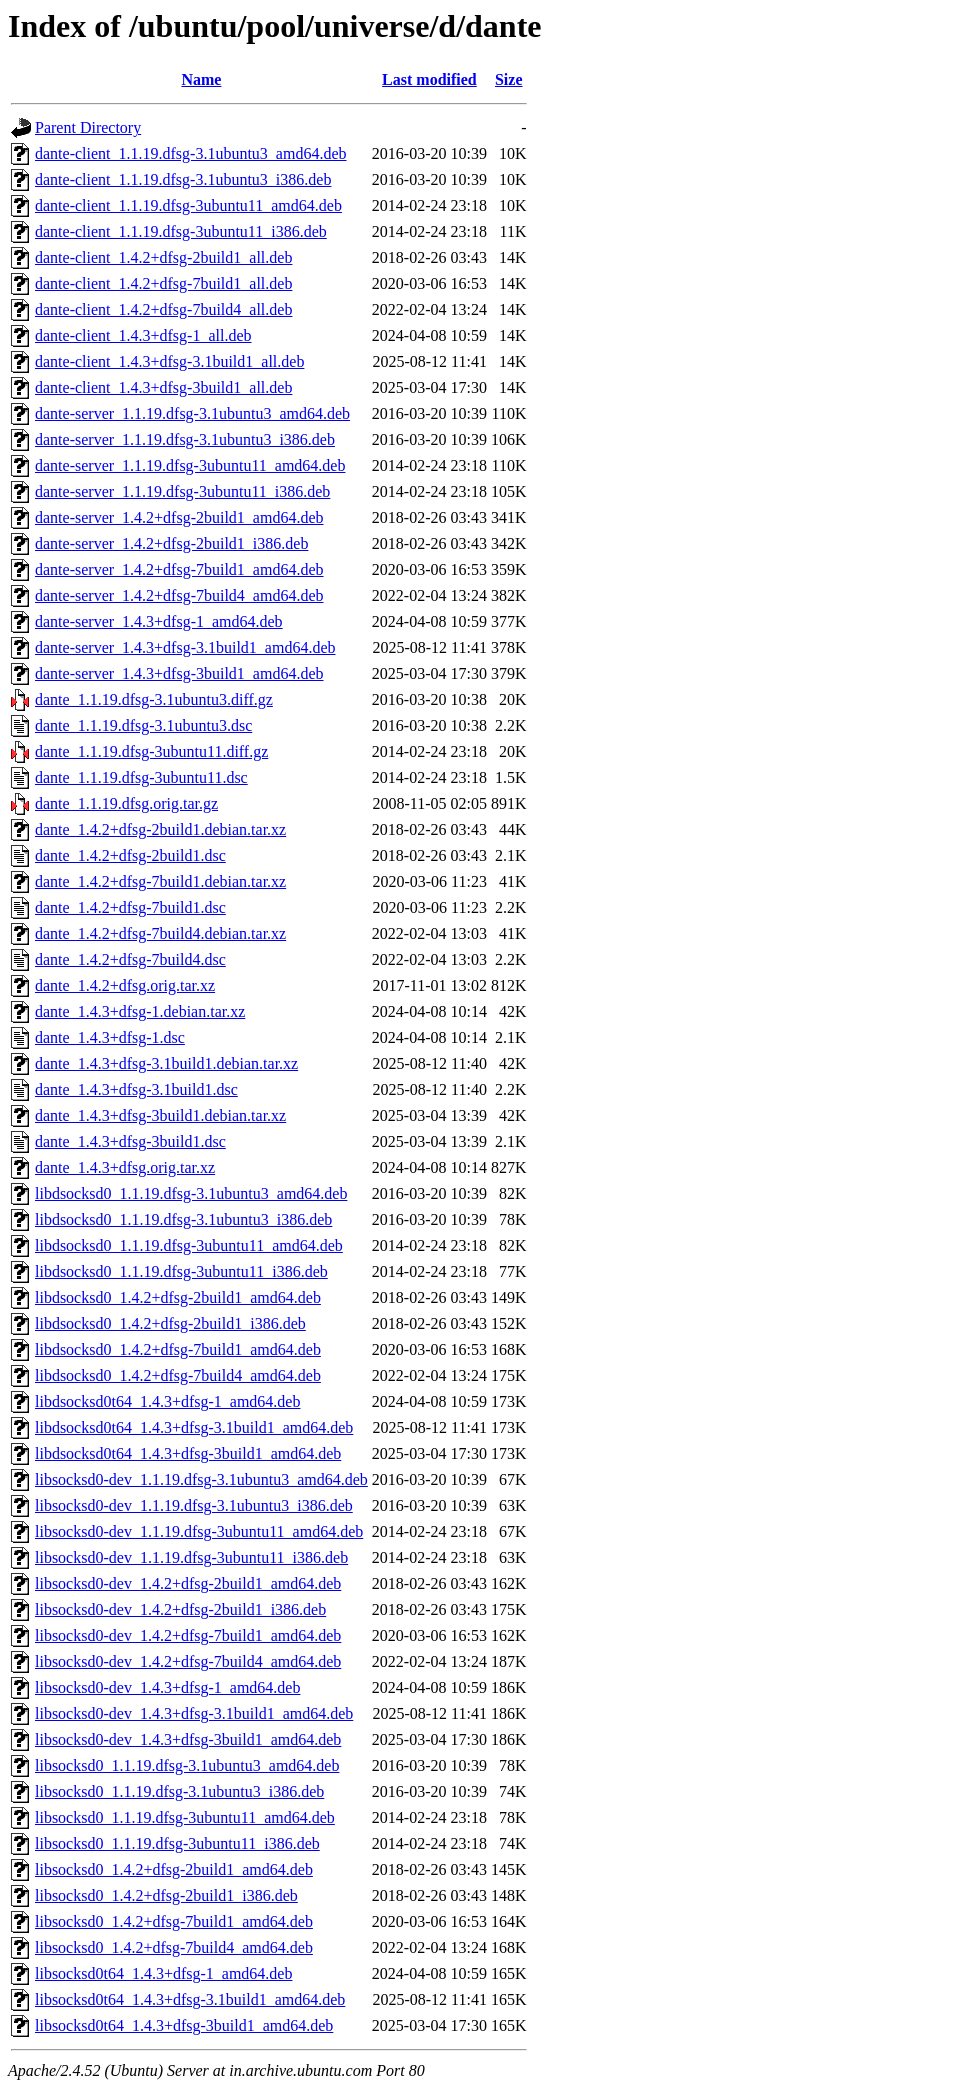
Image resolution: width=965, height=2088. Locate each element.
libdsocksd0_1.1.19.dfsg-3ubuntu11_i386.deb (181, 1271)
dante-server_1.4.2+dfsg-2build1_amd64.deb (179, 517)
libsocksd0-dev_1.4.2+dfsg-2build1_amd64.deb (188, 1583)
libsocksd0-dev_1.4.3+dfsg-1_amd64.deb (167, 1687)
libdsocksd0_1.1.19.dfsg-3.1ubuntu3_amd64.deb (191, 1193)
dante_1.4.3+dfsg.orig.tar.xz (125, 1167)
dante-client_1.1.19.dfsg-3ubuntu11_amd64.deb (188, 205)
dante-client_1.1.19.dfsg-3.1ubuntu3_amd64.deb (191, 153)
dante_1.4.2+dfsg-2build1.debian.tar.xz (160, 829)
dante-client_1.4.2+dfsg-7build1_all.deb (163, 283)
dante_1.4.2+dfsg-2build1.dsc (130, 855)
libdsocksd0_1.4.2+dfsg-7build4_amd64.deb (178, 1375)
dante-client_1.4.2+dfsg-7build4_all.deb (163, 309)
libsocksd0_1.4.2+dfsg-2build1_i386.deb (166, 1895)
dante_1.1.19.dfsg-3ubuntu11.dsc (141, 777)
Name (201, 79)
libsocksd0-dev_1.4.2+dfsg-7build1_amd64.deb (188, 1635)
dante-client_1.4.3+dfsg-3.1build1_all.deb (169, 361)
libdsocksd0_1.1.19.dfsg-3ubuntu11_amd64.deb (189, 1245)
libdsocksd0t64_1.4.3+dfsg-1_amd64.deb (167, 1401)
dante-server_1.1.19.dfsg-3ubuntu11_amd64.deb (190, 465)
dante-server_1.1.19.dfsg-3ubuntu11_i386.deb (182, 491)
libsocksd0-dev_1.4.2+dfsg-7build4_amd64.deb (188, 1661)
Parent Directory (88, 127)
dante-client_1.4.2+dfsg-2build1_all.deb (163, 257)
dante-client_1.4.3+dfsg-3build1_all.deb (163, 387)
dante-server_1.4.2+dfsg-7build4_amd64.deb (179, 595)
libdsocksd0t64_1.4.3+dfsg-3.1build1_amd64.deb (194, 1427)
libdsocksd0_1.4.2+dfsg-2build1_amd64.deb (178, 1297)
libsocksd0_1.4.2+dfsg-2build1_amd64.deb (174, 1869)
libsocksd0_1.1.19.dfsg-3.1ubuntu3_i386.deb (179, 1791)
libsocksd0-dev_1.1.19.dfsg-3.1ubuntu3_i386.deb (194, 1505)
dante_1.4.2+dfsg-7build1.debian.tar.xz (160, 881)
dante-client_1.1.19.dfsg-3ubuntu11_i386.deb (181, 231)
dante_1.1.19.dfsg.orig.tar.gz (126, 803)
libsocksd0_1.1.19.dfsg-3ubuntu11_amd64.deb (185, 1817)
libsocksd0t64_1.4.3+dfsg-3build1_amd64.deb (184, 2025)
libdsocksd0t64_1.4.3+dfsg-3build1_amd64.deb (188, 1453)
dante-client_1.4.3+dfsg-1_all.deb (143, 335)
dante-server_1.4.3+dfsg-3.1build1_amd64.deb (185, 647)
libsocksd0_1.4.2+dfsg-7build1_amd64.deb (174, 1921)
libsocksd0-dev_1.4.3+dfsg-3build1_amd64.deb (188, 1739)
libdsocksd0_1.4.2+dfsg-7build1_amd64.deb (178, 1349)
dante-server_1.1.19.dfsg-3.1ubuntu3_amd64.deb (192, 413)
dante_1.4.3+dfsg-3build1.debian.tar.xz (160, 1115)
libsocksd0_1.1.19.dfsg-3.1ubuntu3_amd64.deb (187, 1765)
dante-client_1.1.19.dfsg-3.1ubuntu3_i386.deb (183, 179)
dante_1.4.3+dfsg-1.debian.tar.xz (140, 1011)
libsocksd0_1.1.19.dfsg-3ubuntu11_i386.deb (177, 1843)
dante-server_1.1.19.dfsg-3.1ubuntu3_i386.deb (185, 439)
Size (509, 79)
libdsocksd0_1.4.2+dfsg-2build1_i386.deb (170, 1323)
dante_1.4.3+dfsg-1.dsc (110, 1037)
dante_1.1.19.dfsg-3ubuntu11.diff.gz (151, 751)
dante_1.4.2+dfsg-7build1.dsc (130, 907)
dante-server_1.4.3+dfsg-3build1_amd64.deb (179, 673)
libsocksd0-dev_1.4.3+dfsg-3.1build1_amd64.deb (194, 1713)
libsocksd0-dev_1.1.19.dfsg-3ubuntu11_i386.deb (191, 1557)
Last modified (429, 79)
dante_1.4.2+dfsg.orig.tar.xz (125, 985)
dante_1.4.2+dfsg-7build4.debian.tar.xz (160, 933)
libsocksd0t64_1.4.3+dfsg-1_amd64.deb (163, 1973)
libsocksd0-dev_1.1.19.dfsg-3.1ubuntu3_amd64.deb (201, 1479)
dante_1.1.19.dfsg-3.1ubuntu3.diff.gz (154, 699)
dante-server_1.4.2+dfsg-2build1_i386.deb (171, 543)
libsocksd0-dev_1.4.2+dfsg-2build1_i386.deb (180, 1609)
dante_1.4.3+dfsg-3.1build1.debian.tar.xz (166, 1063)
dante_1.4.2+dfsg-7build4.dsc (130, 959)
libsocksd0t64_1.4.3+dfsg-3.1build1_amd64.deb (190, 1999)
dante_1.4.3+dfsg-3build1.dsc (130, 1141)
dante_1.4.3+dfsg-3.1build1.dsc (136, 1089)
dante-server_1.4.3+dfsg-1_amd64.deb (159, 621)
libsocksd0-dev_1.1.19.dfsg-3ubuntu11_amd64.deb (199, 1531)
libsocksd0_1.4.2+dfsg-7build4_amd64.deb (174, 1947)
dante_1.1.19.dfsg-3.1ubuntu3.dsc (143, 725)
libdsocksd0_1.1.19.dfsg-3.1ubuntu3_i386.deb (183, 1219)
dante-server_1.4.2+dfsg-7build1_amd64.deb (179, 569)
